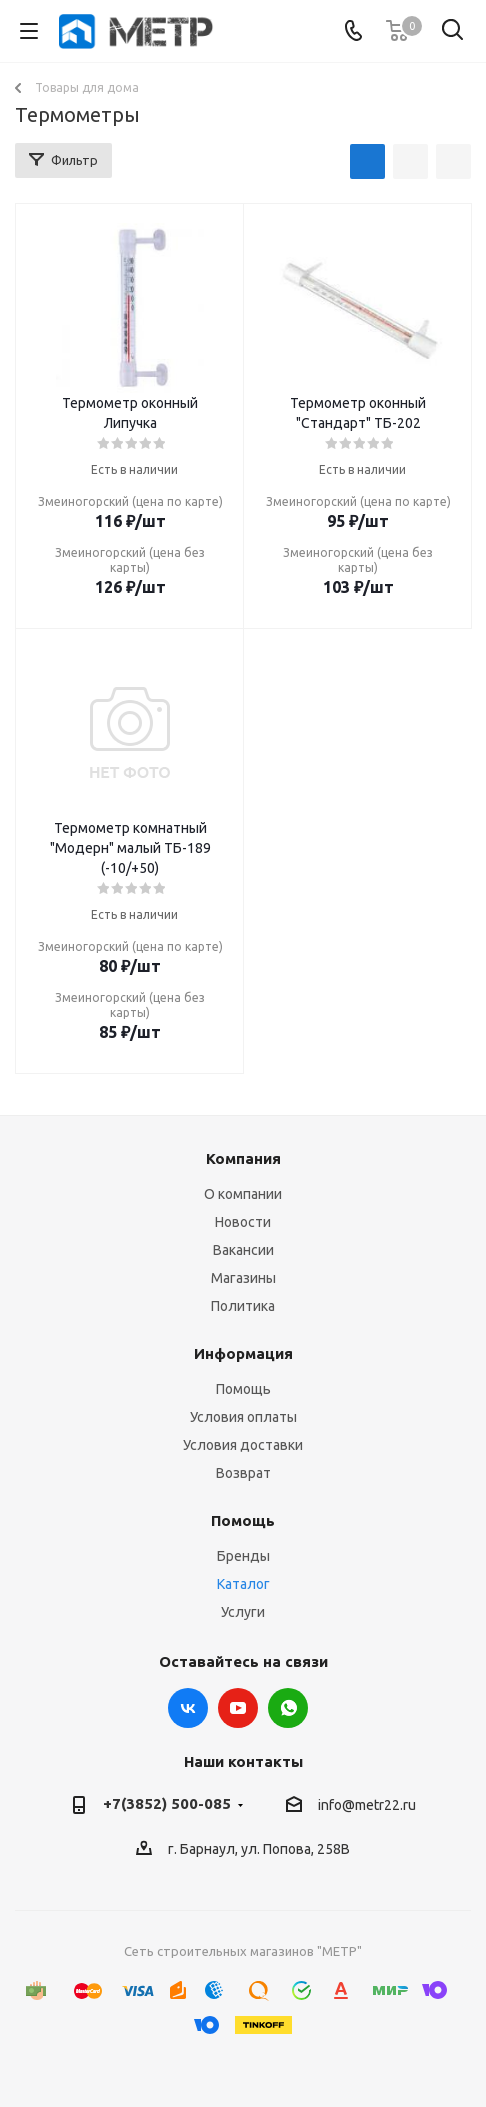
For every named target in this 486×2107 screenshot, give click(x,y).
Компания (243, 1158)
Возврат (243, 1473)
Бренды (243, 1556)
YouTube (238, 1708)
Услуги (243, 1612)
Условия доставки (243, 1445)
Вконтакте (188, 1708)
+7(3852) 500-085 (167, 1803)
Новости (243, 1222)
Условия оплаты (243, 1417)
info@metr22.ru (367, 1805)
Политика (243, 1306)
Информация (243, 1353)
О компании (243, 1194)
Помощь (243, 1389)
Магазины (243, 1278)
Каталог (243, 1584)
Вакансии (243, 1250)
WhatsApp (288, 1708)
